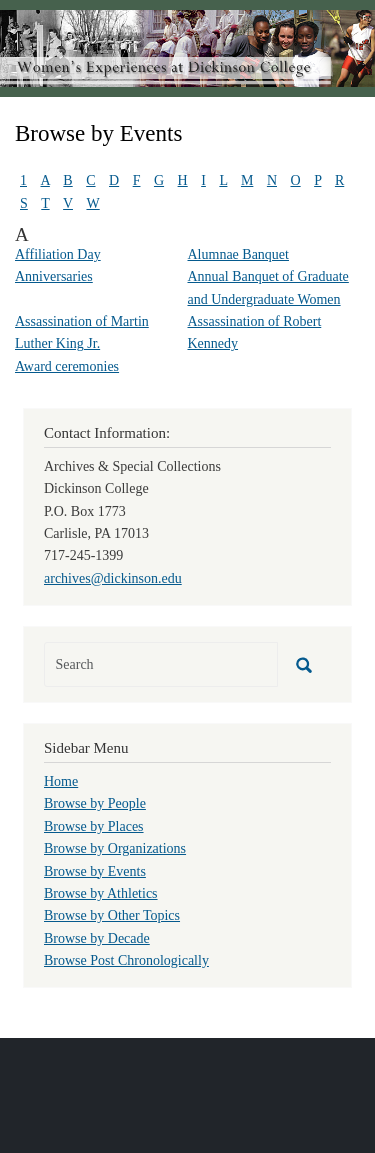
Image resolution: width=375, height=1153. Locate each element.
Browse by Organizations (115, 848)
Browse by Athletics (101, 893)
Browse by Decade (97, 938)
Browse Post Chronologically (126, 960)
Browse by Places (94, 826)
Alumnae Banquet (238, 254)
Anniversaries (54, 276)
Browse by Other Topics (112, 915)
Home (61, 781)
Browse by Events (95, 871)
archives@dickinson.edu (113, 578)
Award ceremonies (67, 366)
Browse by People (95, 803)
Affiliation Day (58, 254)
